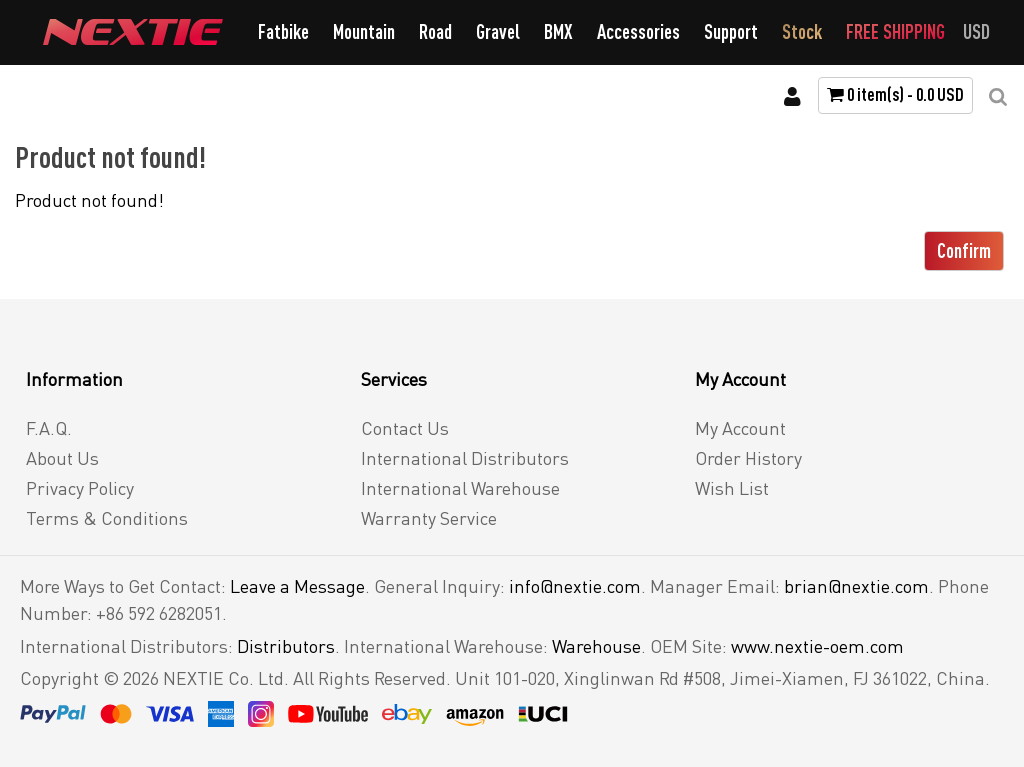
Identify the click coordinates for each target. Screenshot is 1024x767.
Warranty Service (429, 518)
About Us (62, 458)
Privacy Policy (80, 488)
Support (731, 31)
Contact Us (405, 428)
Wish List (732, 488)
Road (435, 31)
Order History (748, 458)
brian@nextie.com (856, 586)
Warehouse (596, 646)
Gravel (498, 31)
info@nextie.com (575, 586)
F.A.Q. (49, 428)
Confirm (964, 250)
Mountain (364, 31)
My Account (740, 428)
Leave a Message (297, 586)
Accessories (638, 31)
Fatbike (283, 31)
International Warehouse (460, 488)
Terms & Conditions (107, 518)
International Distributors (465, 458)
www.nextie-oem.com (817, 646)
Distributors (286, 646)
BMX (558, 31)
